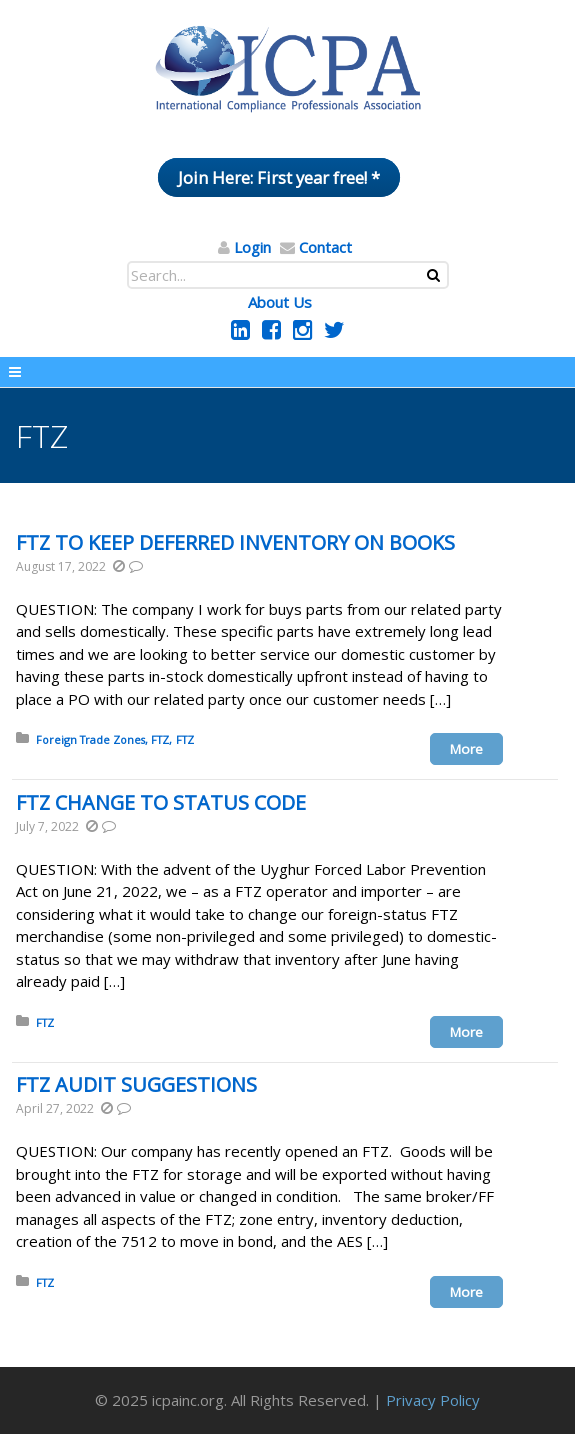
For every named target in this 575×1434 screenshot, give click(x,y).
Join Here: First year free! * (279, 177)
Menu (287, 372)
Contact (325, 247)
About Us (280, 302)
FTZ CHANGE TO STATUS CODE (161, 802)
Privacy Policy (433, 1400)
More (466, 749)
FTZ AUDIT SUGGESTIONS (136, 1084)
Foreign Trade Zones (90, 739)
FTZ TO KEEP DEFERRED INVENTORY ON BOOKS (235, 542)
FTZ (160, 739)
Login (252, 247)
